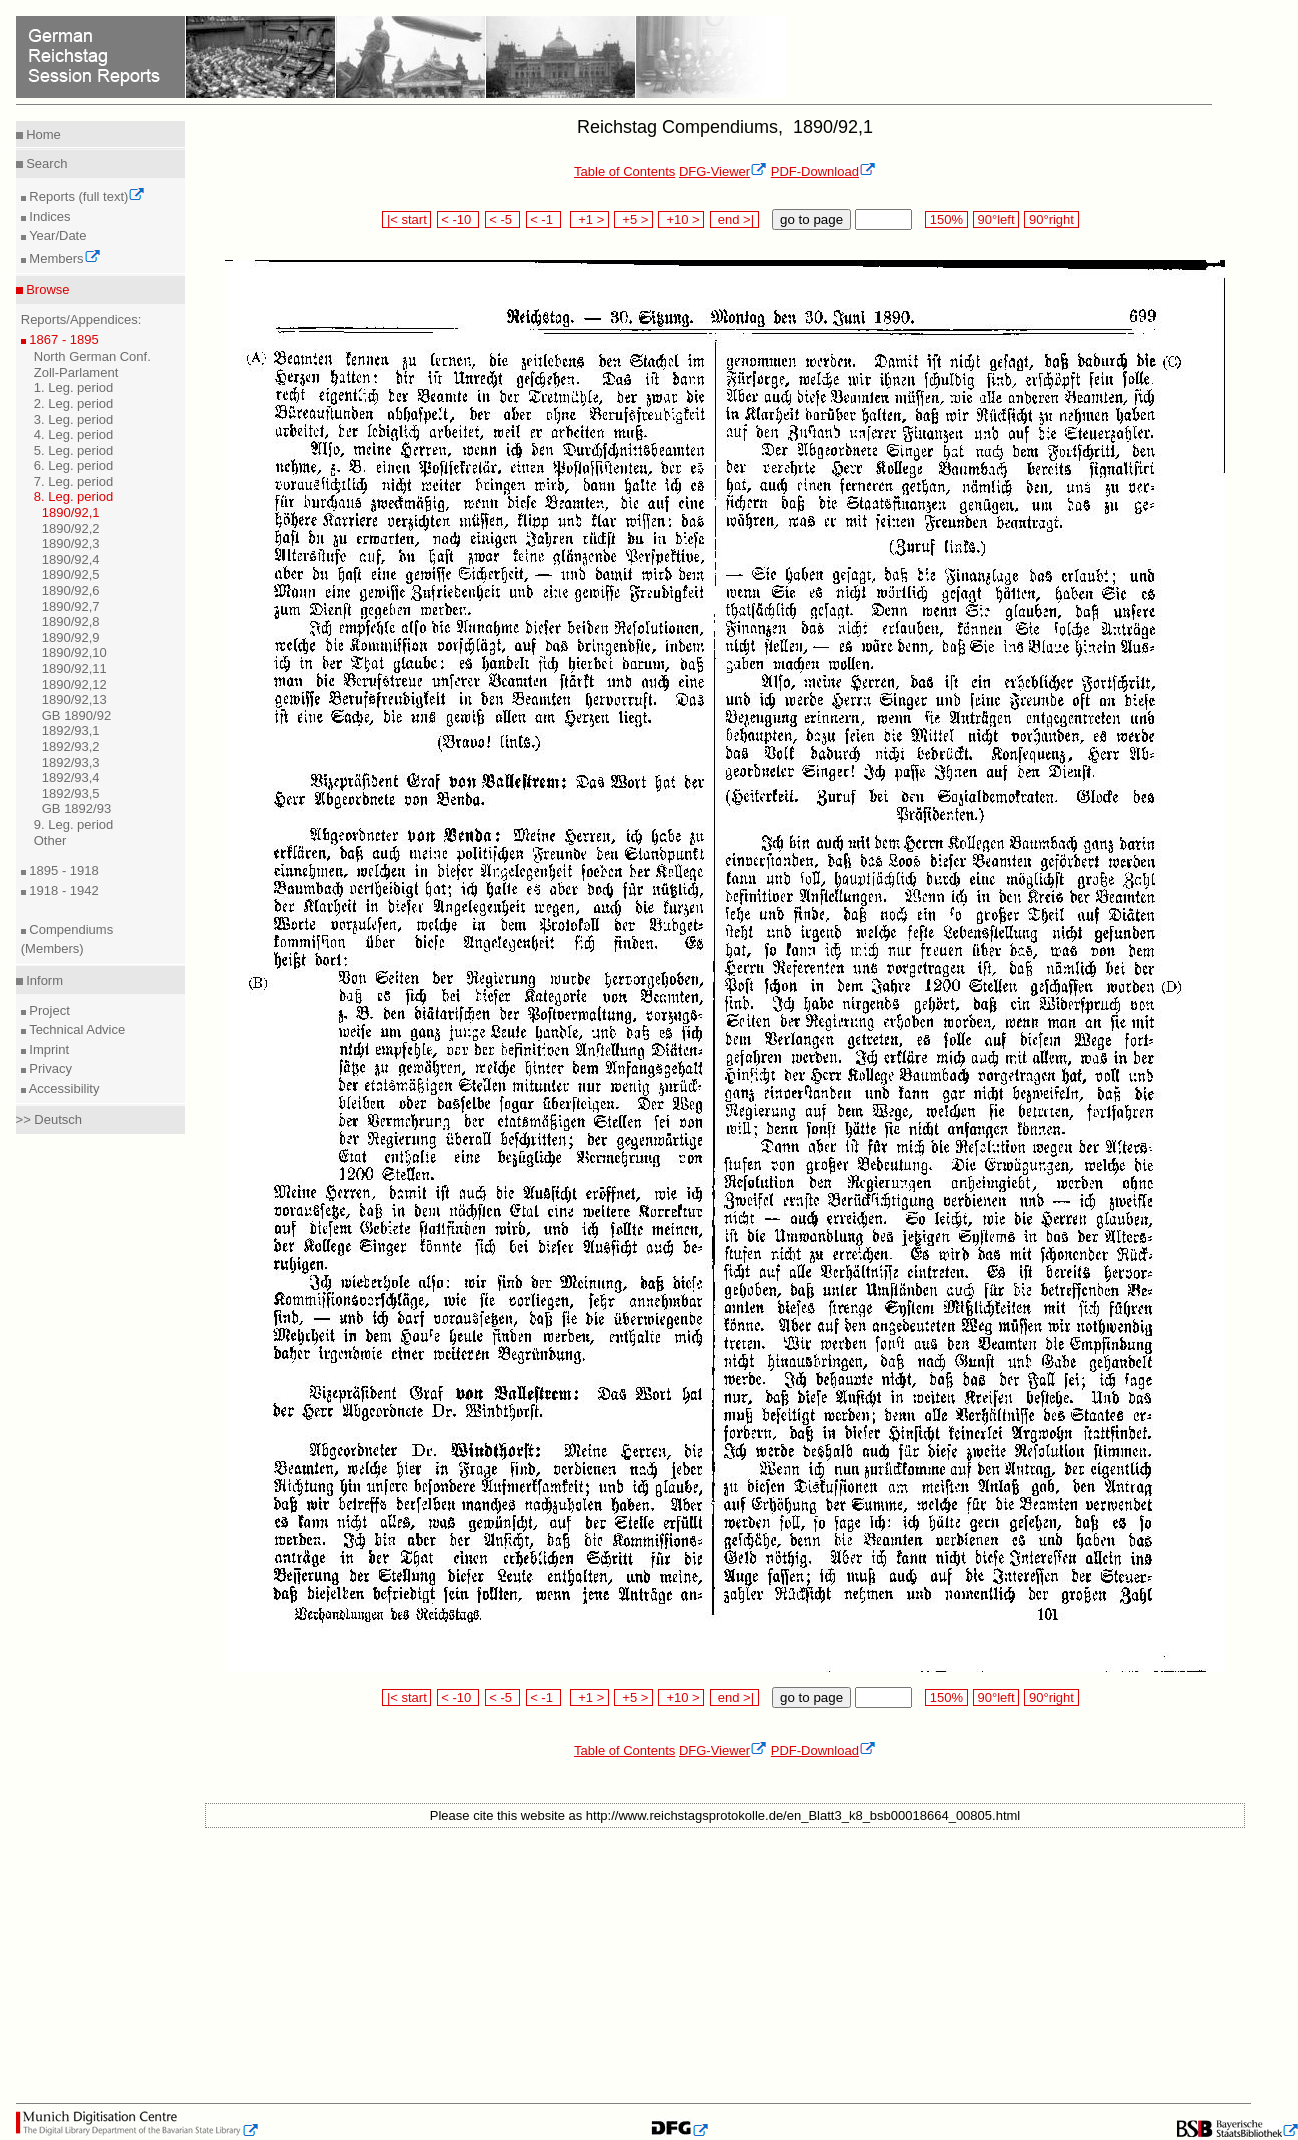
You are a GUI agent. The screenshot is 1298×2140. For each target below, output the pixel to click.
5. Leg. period (74, 450)
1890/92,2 (71, 528)
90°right (1051, 219)
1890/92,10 (74, 652)
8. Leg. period (74, 496)
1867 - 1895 (62, 339)
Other (50, 840)
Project (48, 1010)
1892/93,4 (71, 777)
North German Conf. (92, 356)
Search (45, 163)
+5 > (633, 219)
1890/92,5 (71, 574)
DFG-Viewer (723, 171)
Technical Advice (76, 1029)
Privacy (49, 1068)
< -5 (503, 219)
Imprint (47, 1049)
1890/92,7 (71, 606)
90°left (996, 219)
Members (63, 258)
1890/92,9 (71, 637)
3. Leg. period (74, 419)
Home (42, 134)
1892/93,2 (71, 746)
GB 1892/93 (76, 808)
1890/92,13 (74, 699)
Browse (46, 289)
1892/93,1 (71, 730)
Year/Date (56, 235)
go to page (811, 219)
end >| (734, 219)
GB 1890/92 (76, 715)
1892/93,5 (71, 793)
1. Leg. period (74, 387)
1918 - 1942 (62, 890)
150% (946, 219)
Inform (43, 980)
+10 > (681, 219)
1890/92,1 (71, 512)
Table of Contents (624, 171)
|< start (406, 219)
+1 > (589, 219)
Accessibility (63, 1088)
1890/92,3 (71, 543)
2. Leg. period (74, 403)
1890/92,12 (74, 684)
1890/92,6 (71, 590)
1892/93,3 (71, 762)
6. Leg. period (74, 465)
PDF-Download (823, 171)
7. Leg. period (74, 481)
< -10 (458, 219)
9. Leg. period (74, 824)
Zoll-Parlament (76, 372)
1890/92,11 (74, 668)
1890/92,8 (71, 621)
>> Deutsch (49, 1119)
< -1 (544, 219)
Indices (48, 216)
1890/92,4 (71, 559)
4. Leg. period (74, 434)
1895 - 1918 (62, 870)
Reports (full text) (86, 196)
